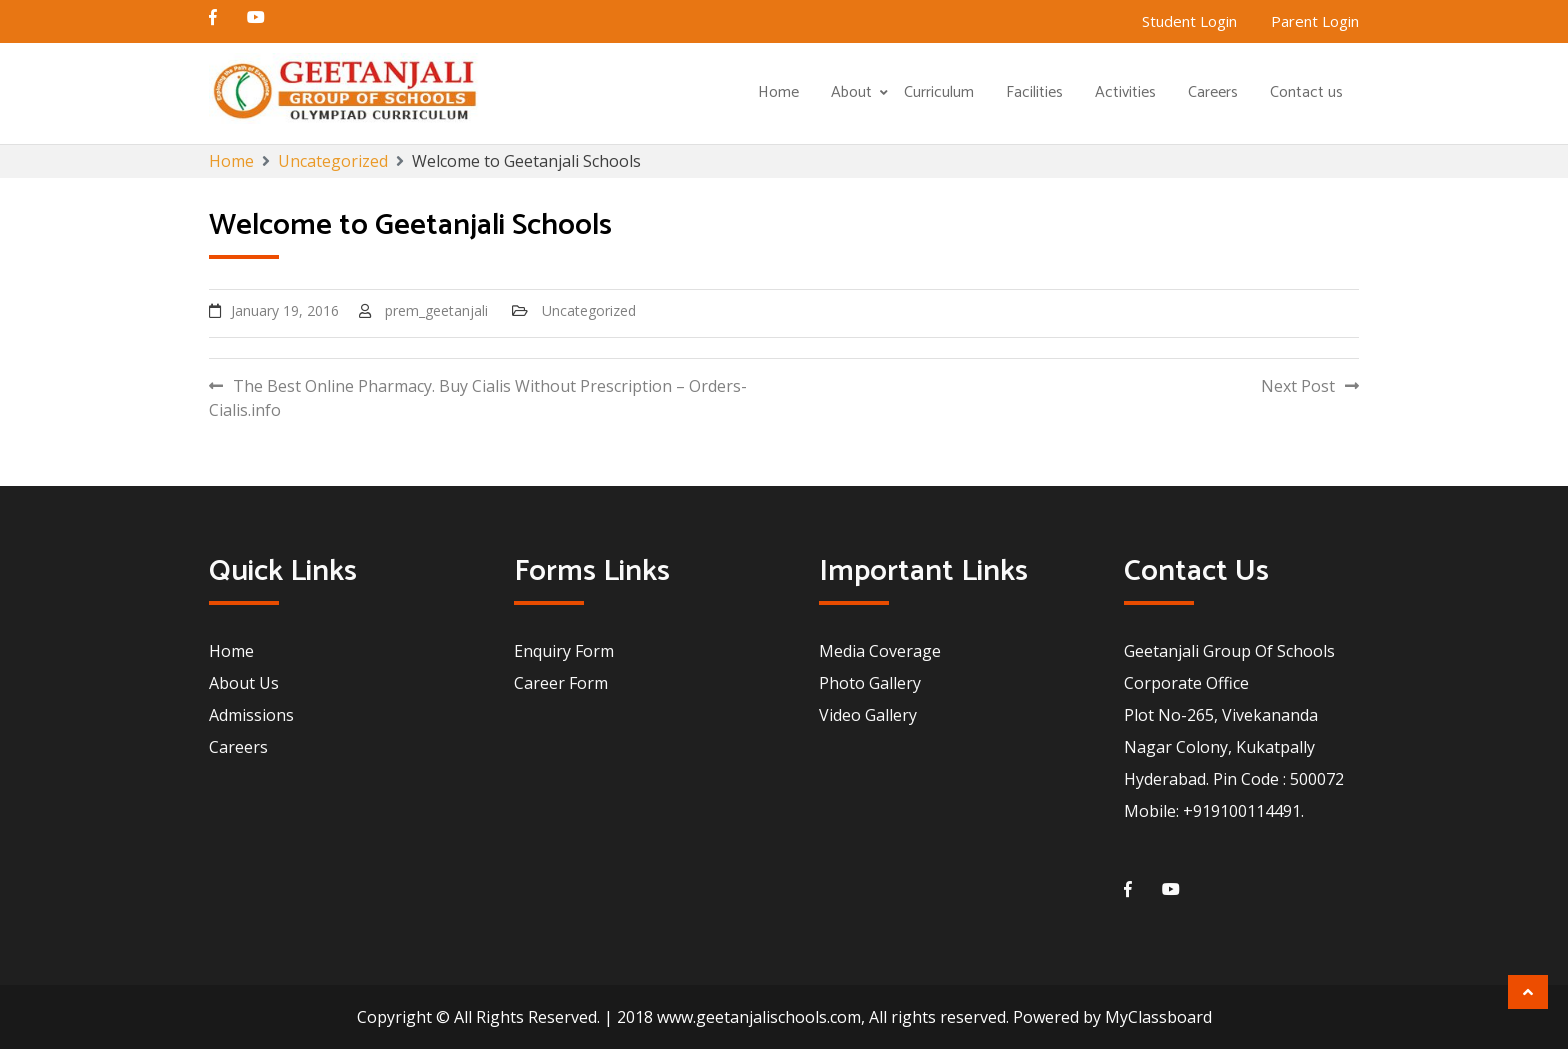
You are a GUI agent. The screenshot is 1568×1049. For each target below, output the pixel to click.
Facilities (1034, 92)
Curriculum (939, 92)
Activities (1125, 92)
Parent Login (1315, 21)
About (851, 92)
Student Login (1189, 21)
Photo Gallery (870, 683)
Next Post (1298, 386)
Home (778, 92)
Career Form (561, 683)
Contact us (1306, 92)
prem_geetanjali (436, 310)
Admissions (251, 715)
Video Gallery (868, 715)
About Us (244, 683)
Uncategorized (589, 310)
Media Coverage (880, 651)
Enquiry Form (564, 651)
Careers (1213, 92)
